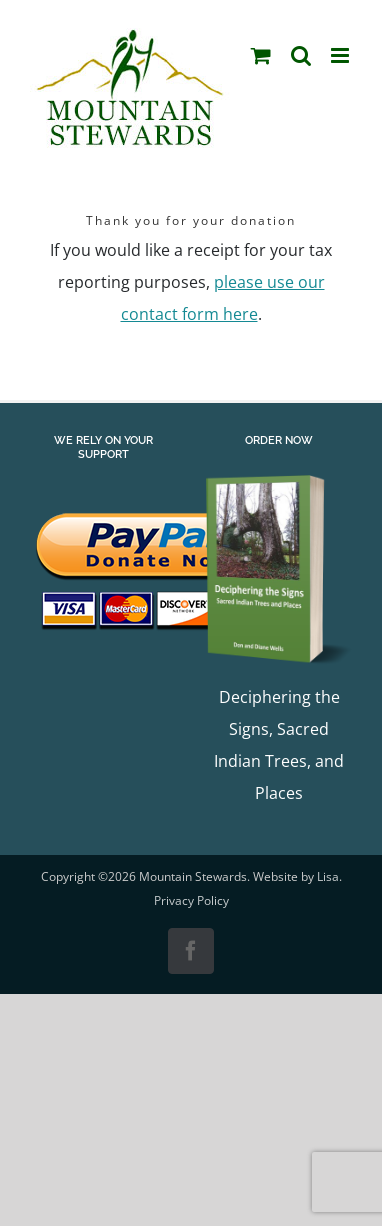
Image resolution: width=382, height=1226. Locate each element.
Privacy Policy (191, 900)
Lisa (328, 876)
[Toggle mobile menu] (341, 55)
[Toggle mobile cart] (261, 55)
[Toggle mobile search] (301, 55)
